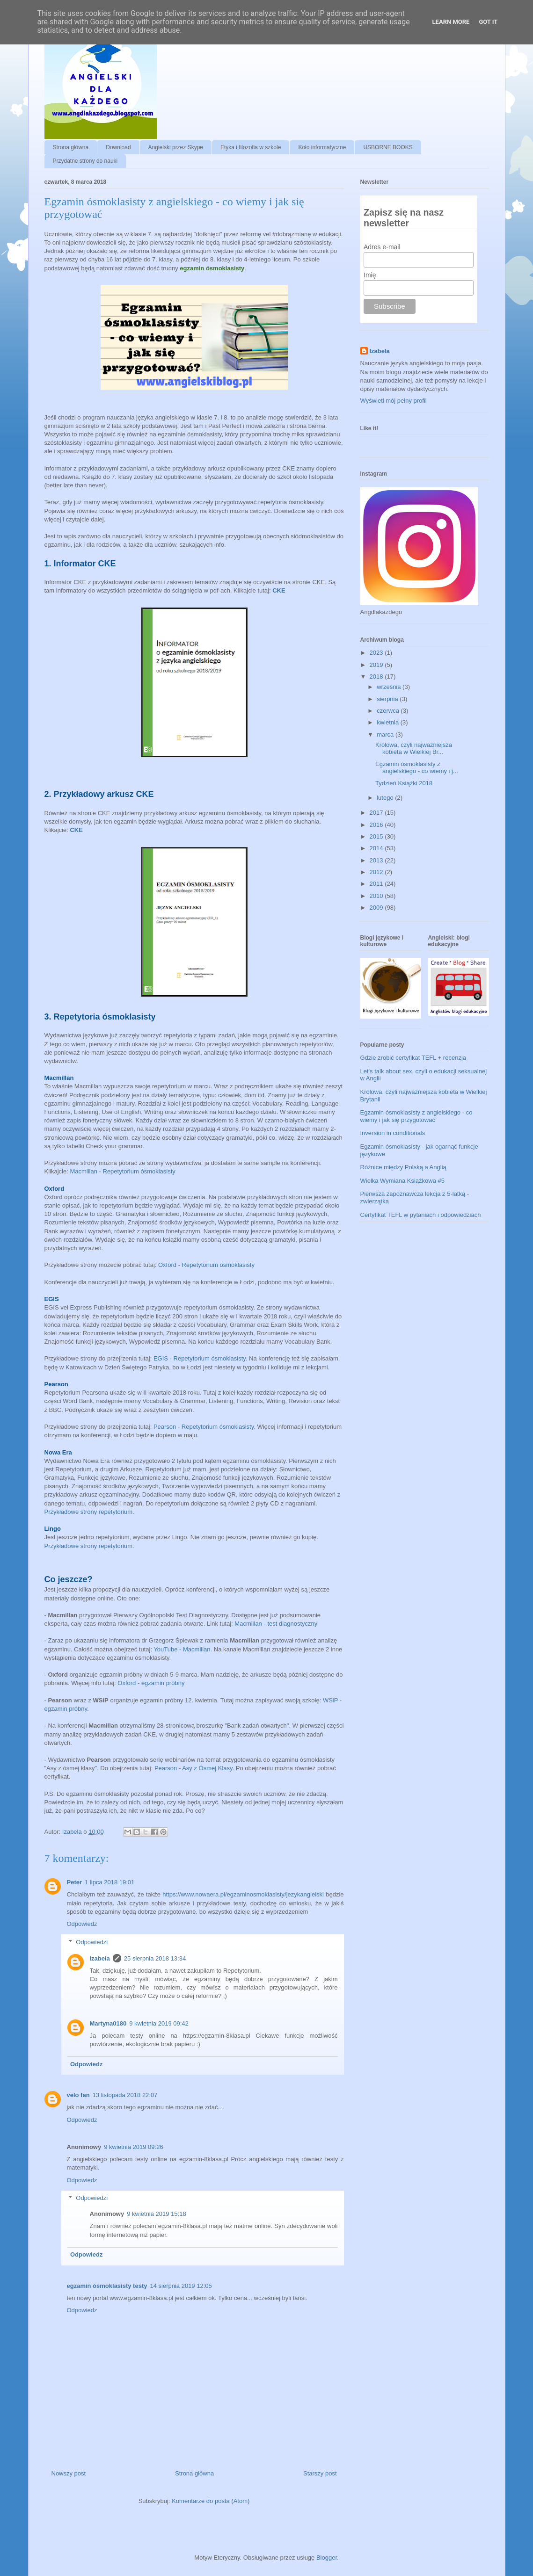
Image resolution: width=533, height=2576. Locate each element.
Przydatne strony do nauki (85, 161)
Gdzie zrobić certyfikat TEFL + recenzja (413, 1057)
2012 (377, 872)
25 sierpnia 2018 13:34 (155, 1958)
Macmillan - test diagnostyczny (275, 1623)
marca (386, 734)
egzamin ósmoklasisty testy (107, 2285)
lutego (386, 797)
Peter (74, 1882)
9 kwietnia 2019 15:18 (156, 2213)
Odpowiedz (82, 1923)
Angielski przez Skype (175, 147)
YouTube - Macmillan (181, 1649)
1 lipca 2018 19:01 (109, 1882)
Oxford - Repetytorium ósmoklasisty (207, 1264)
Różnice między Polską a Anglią (403, 1167)
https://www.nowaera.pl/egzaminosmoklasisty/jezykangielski (243, 1894)
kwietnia (389, 722)
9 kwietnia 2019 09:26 (133, 2146)
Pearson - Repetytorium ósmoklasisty (203, 1426)
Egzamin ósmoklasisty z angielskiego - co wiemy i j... (416, 767)
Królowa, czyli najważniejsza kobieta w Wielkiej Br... (413, 748)
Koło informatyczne (322, 147)
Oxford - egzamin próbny (150, 1682)
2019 (377, 664)
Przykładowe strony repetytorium (88, 1511)
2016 (377, 824)
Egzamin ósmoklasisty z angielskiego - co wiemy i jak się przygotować (416, 1116)
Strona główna (71, 147)
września (389, 686)
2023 (377, 652)
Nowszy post (68, 2473)
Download (118, 147)
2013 (377, 860)
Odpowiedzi (92, 1941)
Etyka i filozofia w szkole (250, 147)
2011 (377, 883)
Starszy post (320, 2473)
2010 (377, 895)
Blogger (326, 2557)
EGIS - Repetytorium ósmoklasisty (199, 1358)
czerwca (389, 710)
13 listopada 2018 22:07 (125, 2094)
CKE (278, 590)
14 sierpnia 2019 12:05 (181, 2285)
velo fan (78, 2094)
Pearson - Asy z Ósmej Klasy (193, 1768)
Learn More (451, 21)
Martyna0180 (108, 2023)
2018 (377, 676)
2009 (377, 907)
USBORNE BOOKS (387, 147)
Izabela (100, 1958)
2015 (377, 836)
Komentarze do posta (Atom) (210, 2500)
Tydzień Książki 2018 (403, 783)
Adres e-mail (382, 247)
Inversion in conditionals (392, 1132)
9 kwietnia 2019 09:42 (158, 2023)
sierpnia (388, 698)
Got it (488, 21)
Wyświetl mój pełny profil (393, 400)
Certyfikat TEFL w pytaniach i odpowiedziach (420, 1214)
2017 (377, 812)
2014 (377, 848)
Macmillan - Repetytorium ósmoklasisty (122, 1171)
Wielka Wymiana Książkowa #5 (402, 1180)
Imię (370, 275)
